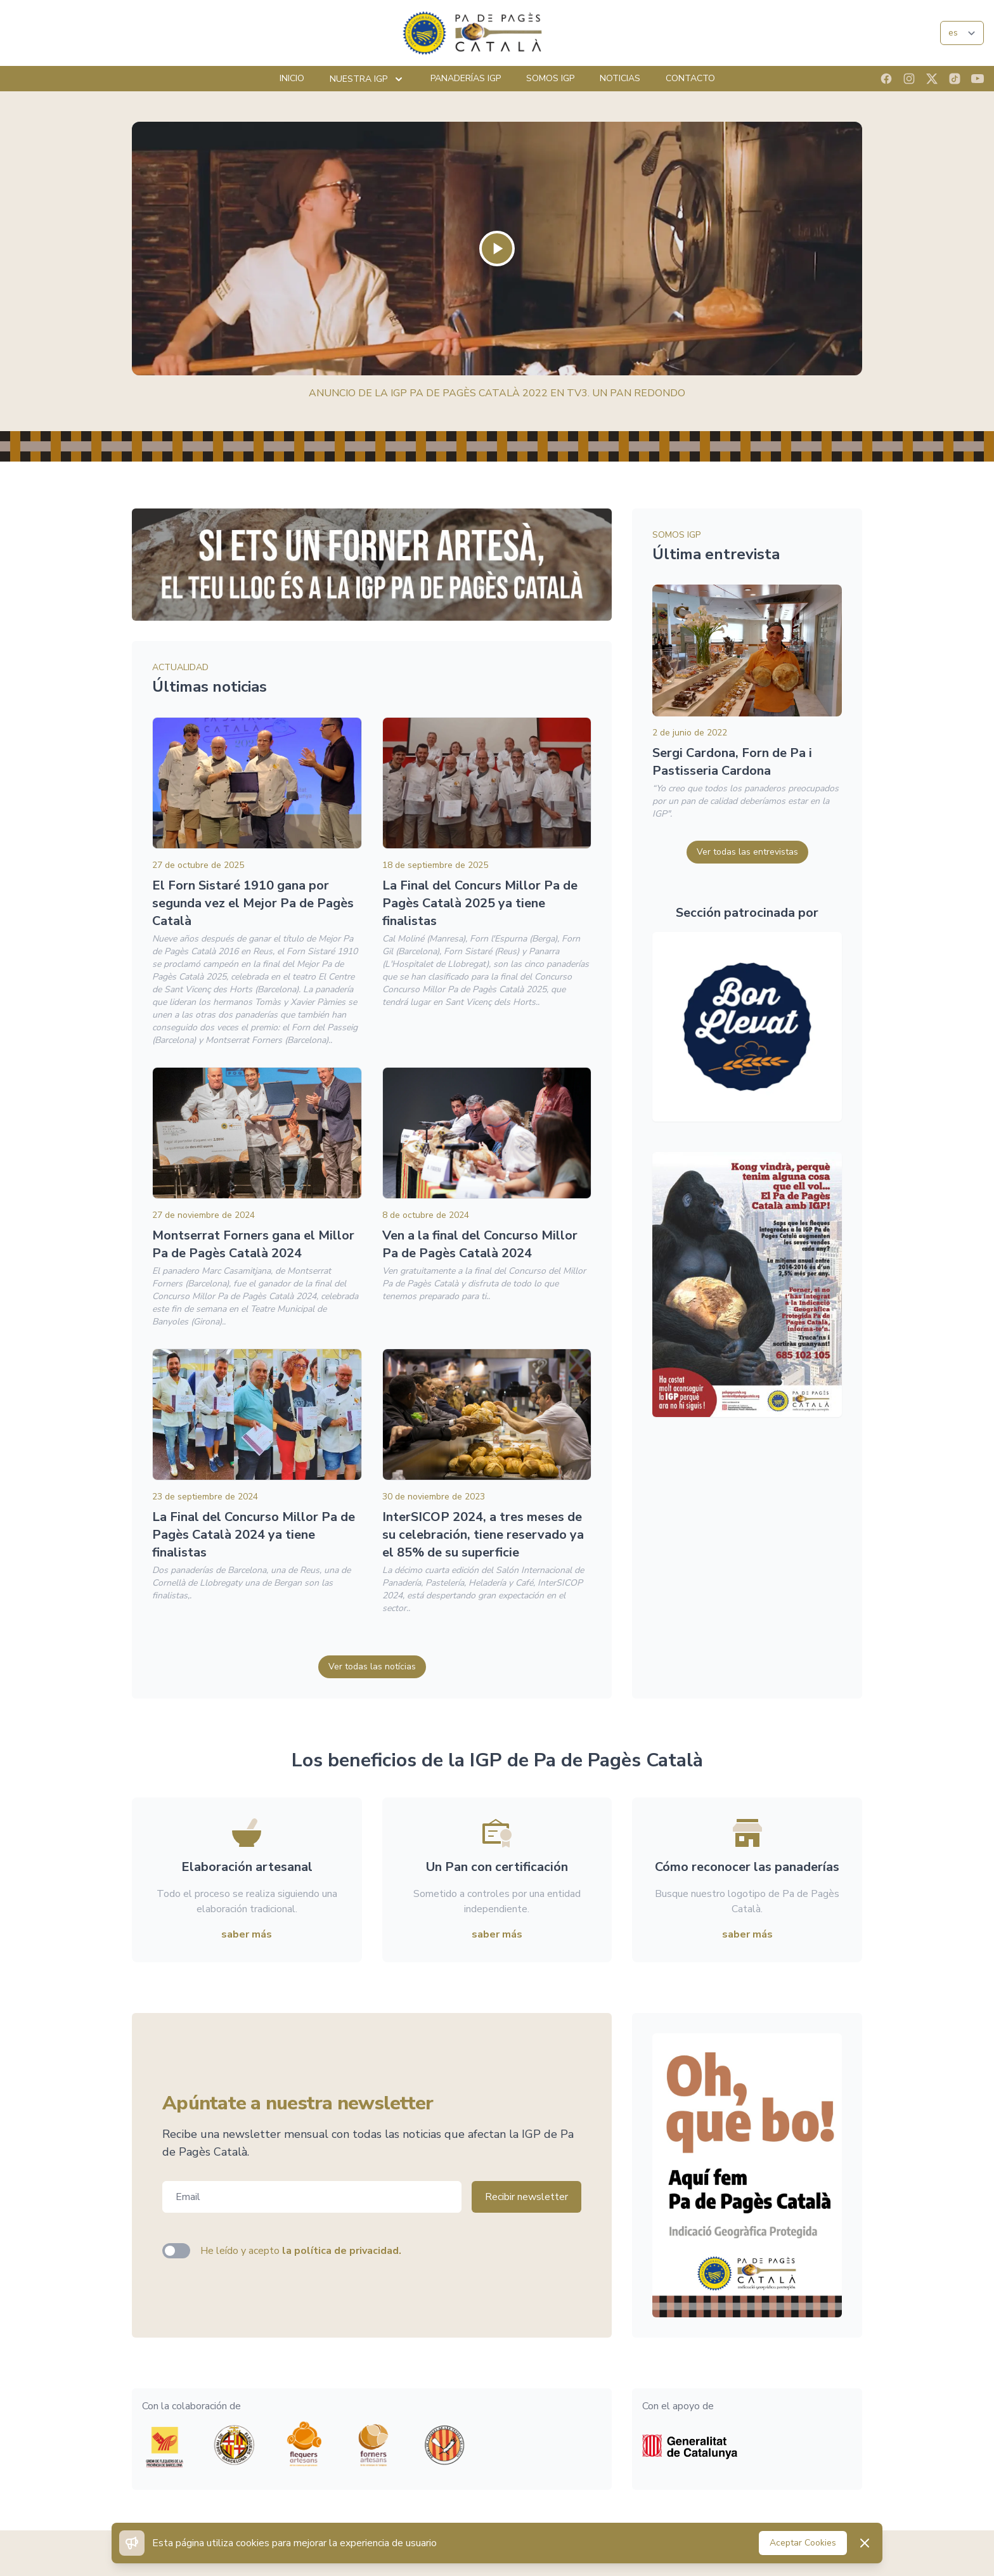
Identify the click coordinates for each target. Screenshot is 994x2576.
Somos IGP (550, 78)
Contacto (690, 78)
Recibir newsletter (526, 2197)
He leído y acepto (300, 2251)
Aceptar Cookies (803, 2543)
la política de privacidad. (341, 2251)
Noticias (620, 78)
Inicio (292, 78)
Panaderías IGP (465, 78)
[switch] (176, 2250)
